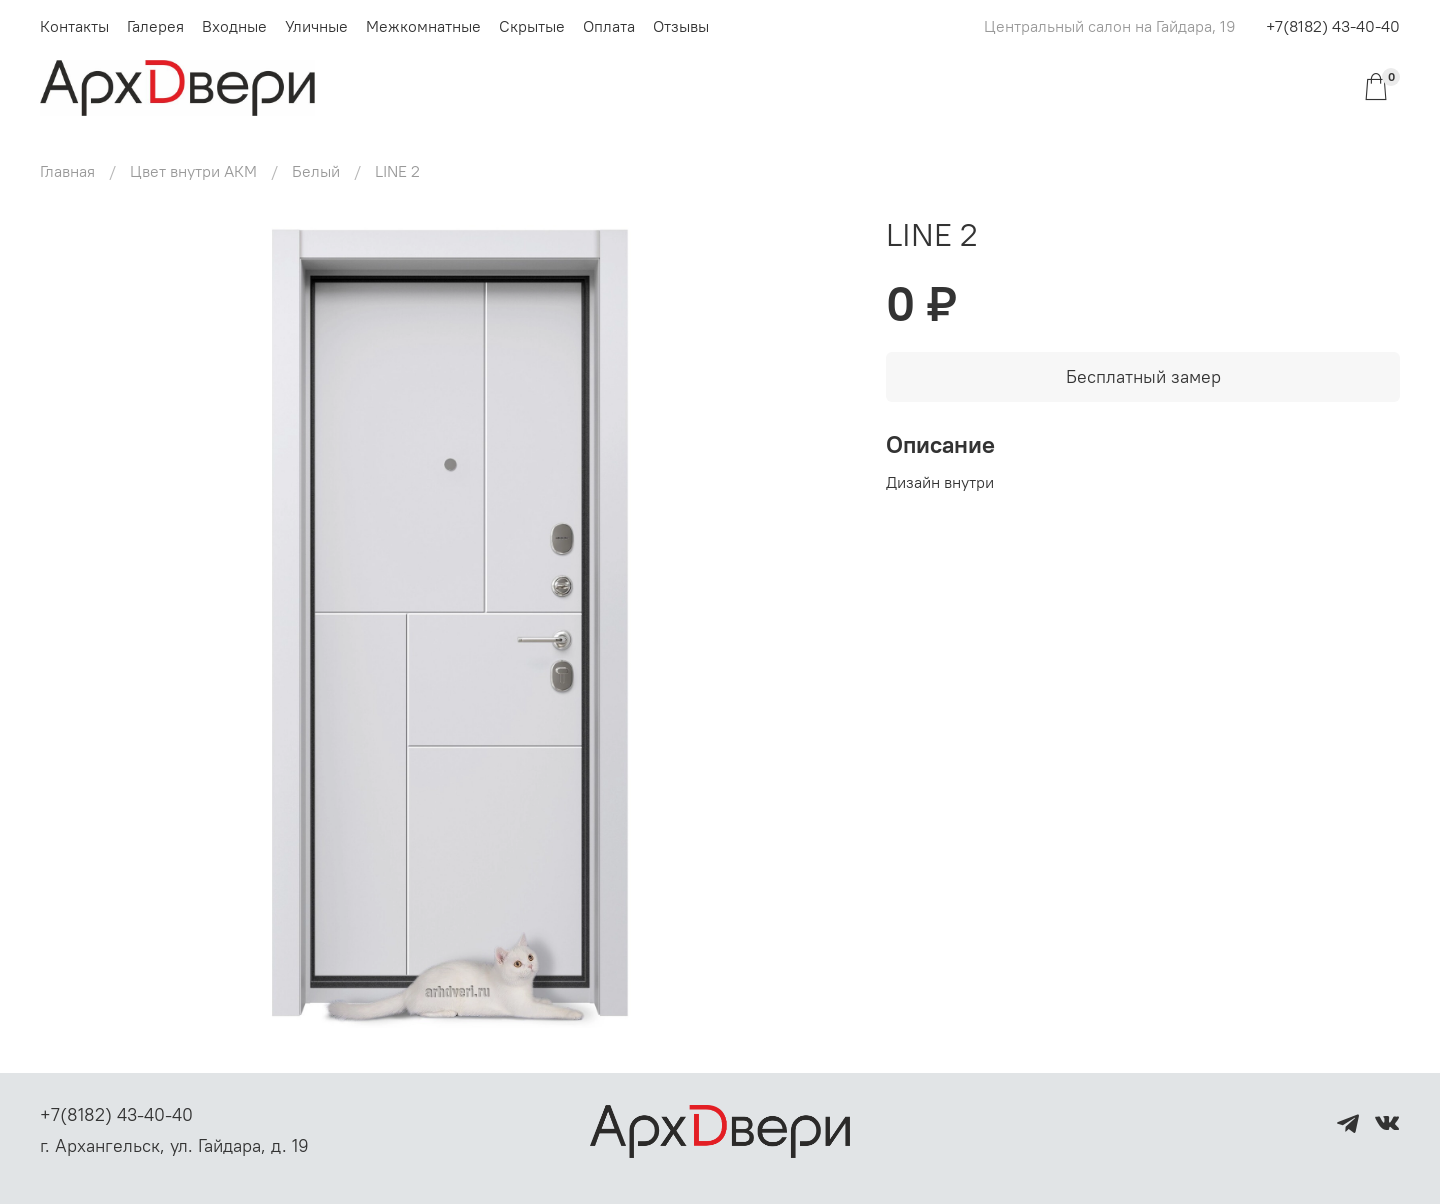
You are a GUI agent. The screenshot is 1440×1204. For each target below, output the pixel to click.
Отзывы (681, 26)
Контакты (74, 26)
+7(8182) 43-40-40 (1333, 26)
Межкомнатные (423, 26)
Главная (67, 171)
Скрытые (532, 26)
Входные (234, 26)
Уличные (316, 26)
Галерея (155, 26)
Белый (316, 171)
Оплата (609, 26)
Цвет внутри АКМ (193, 171)
